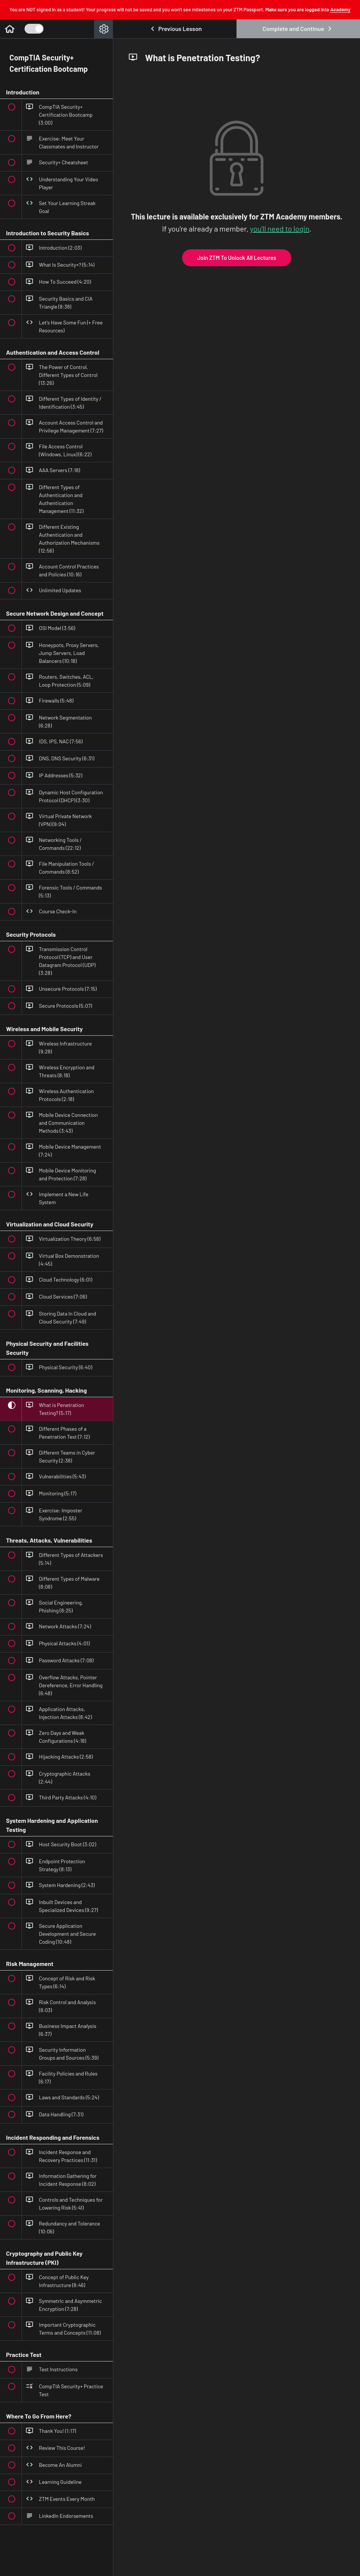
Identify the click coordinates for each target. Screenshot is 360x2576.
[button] (9, 28)
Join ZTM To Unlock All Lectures (236, 257)
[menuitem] (103, 28)
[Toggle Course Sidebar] (34, 28)
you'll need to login (279, 228)
